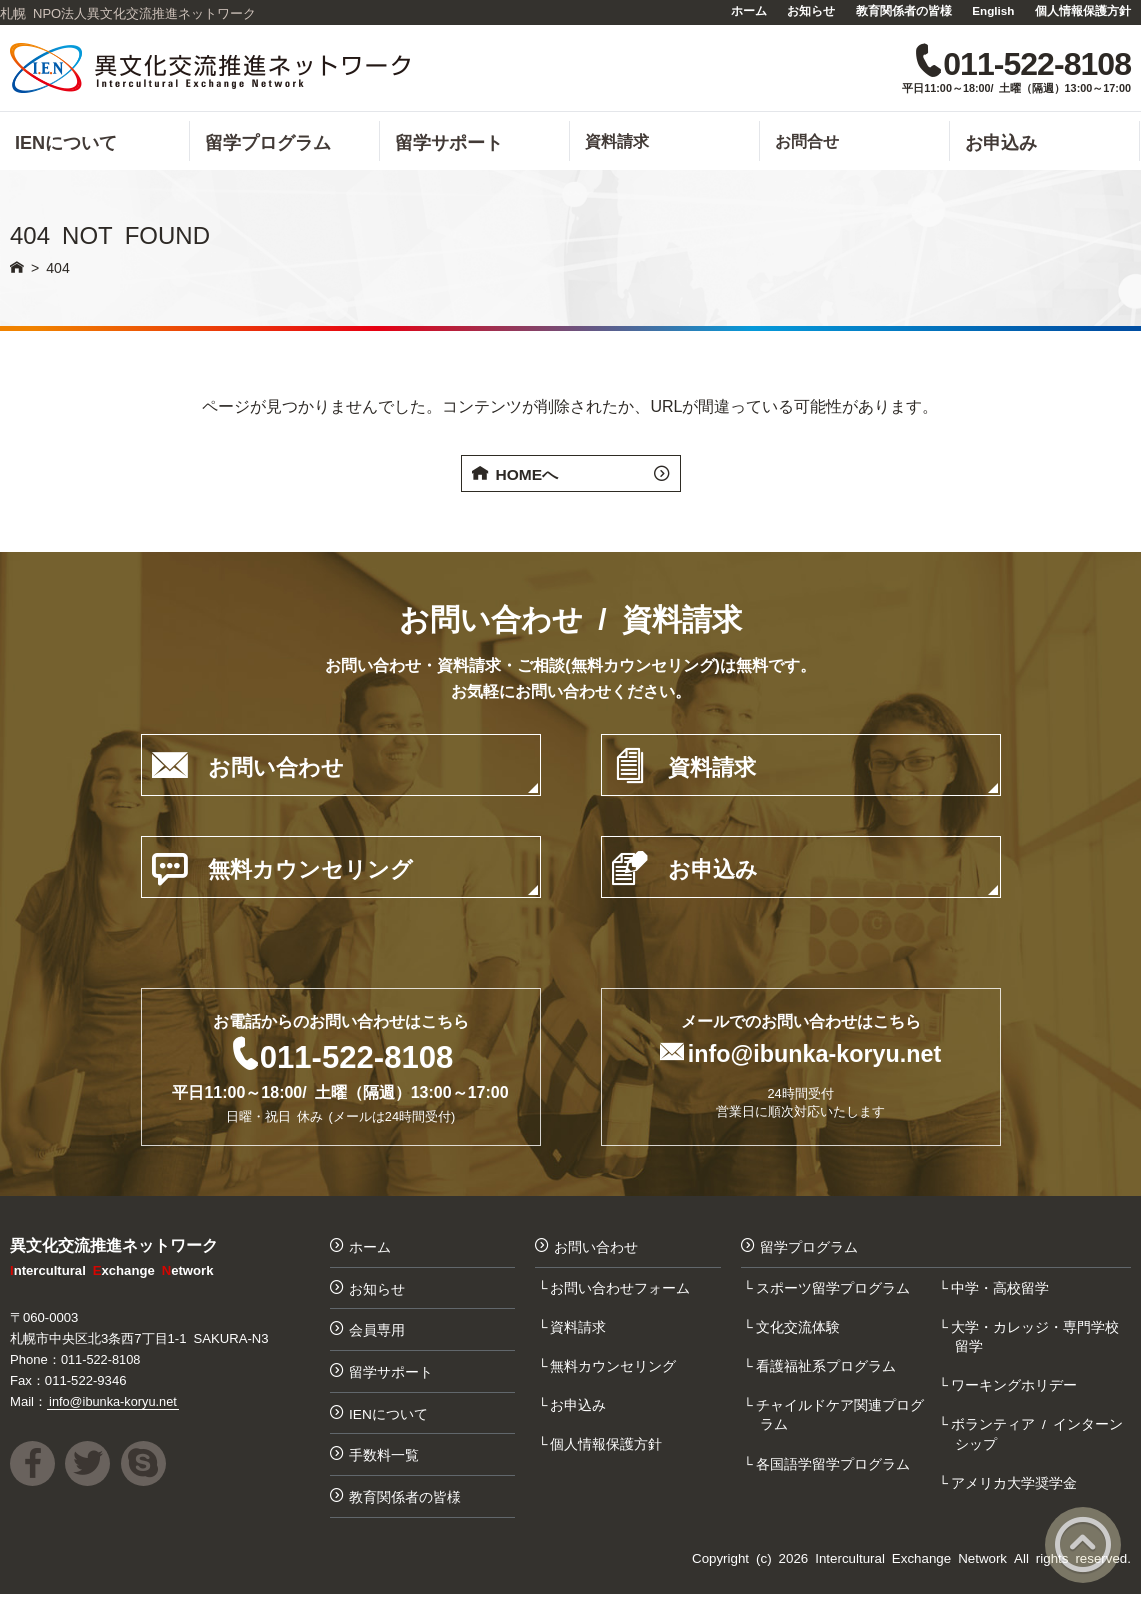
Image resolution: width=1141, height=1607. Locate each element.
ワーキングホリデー (1016, 1392)
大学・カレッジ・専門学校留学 (1037, 1342)
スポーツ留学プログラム (835, 1293)
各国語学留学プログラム (835, 1471)
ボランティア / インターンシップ (1039, 1442)
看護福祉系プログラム (828, 1372)
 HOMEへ (571, 478)
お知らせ (811, 10)
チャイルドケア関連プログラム (842, 1422)
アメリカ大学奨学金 (1016, 1491)
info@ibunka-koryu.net (814, 1056)
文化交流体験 (800, 1332)
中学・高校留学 (1002, 1293)
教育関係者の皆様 (904, 10)
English (993, 10)
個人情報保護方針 (1083, 10)
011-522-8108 (356, 1059)
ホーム (749, 10)
